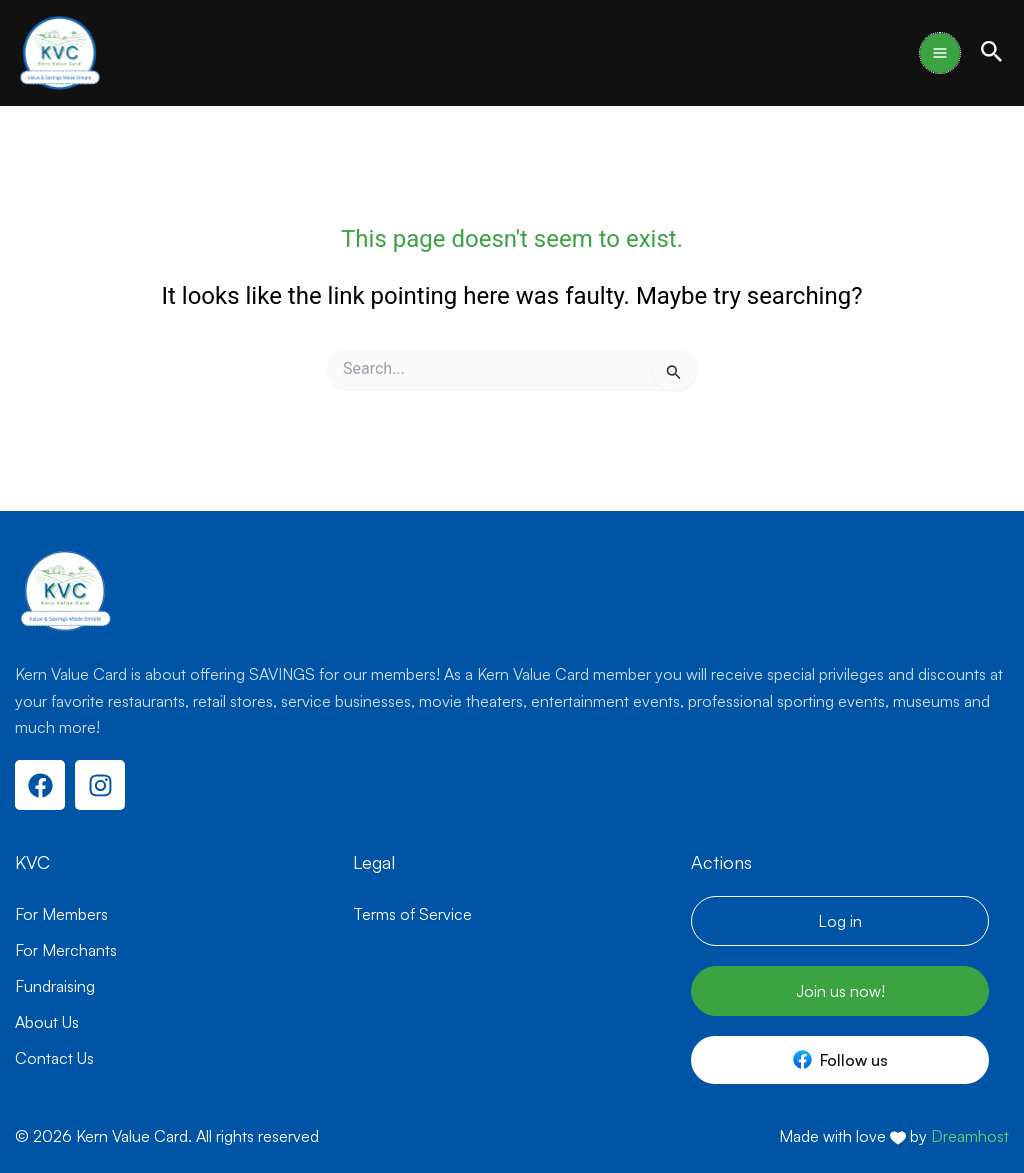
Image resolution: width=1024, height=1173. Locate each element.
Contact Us (54, 1058)
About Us (47, 1022)
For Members (61, 914)
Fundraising (55, 986)
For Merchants (66, 950)
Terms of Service (412, 914)
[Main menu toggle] (940, 53)
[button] (992, 52)
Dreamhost (970, 1136)
